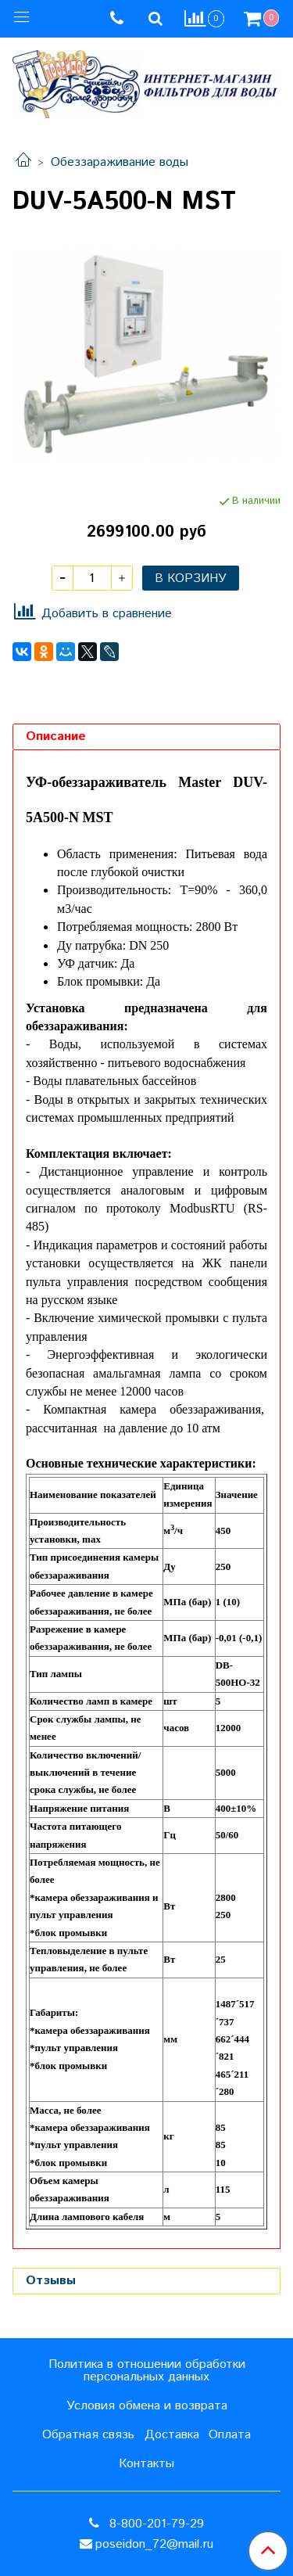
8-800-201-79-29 (154, 2524)
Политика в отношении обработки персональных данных (146, 2370)
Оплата (230, 2435)
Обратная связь (88, 2435)
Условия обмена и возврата (146, 2406)
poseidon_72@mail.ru (154, 2544)
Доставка (172, 2435)
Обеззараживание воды (119, 162)
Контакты (146, 2464)
